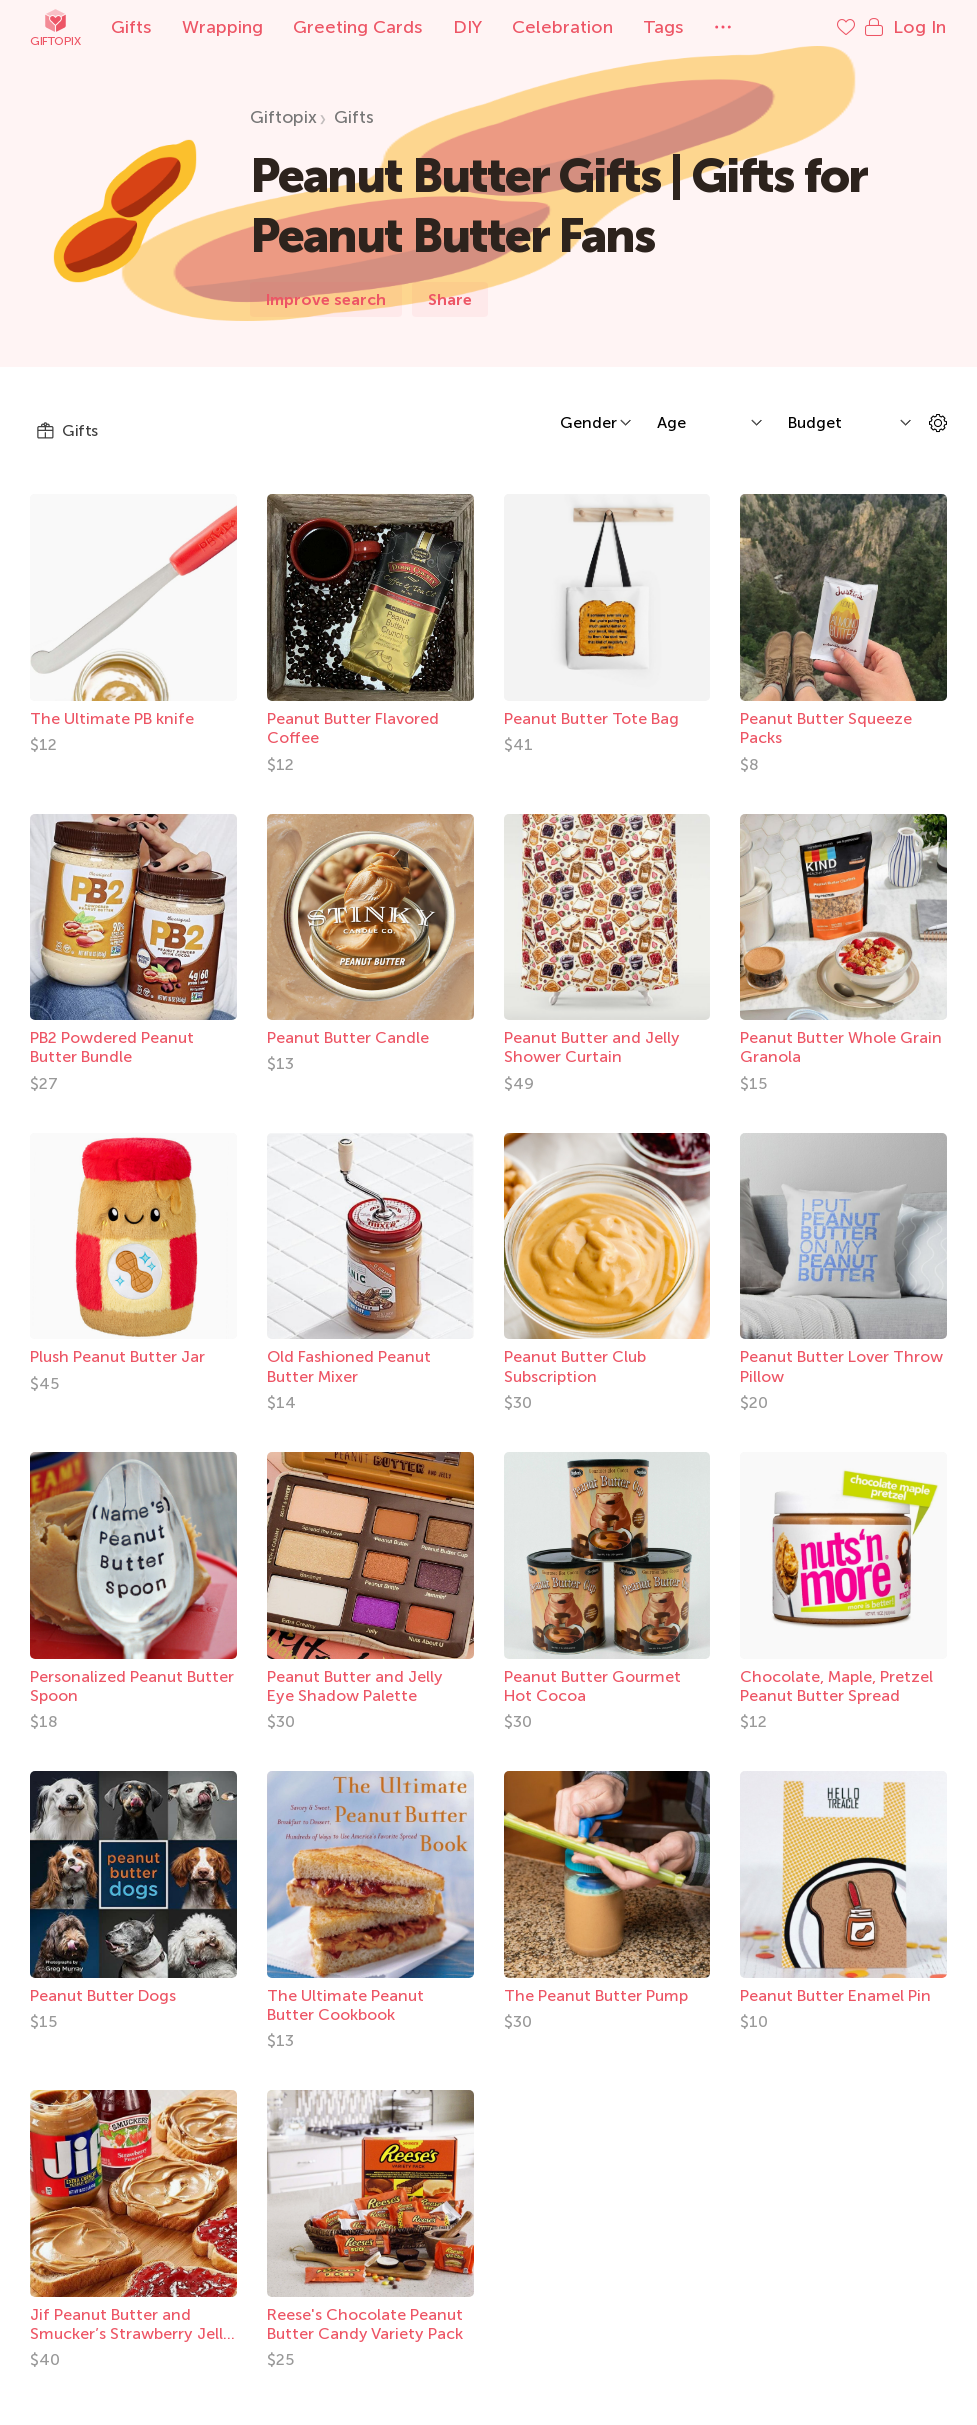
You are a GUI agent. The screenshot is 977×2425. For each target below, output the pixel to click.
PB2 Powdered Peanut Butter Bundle (112, 1047)
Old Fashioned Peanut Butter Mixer (349, 1366)
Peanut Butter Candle (348, 1037)
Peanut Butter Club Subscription (575, 1366)
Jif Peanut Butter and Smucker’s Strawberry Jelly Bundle (131, 2333)
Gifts (131, 27)
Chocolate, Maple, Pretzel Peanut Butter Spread (836, 1686)
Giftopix (55, 27)
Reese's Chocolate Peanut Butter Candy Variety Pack (365, 2324)
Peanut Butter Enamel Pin (835, 1995)
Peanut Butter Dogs (103, 1995)
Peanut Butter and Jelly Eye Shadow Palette (355, 1686)
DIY (467, 27)
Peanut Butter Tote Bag (591, 718)
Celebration (562, 27)
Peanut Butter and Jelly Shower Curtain (592, 1047)
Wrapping (222, 27)
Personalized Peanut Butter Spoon (132, 1686)
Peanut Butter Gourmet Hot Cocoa (592, 1686)
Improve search (326, 299)
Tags (663, 27)
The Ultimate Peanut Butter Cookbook (345, 2005)
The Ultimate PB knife (112, 718)
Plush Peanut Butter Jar (117, 1356)
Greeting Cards (358, 27)
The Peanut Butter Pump (596, 1995)
